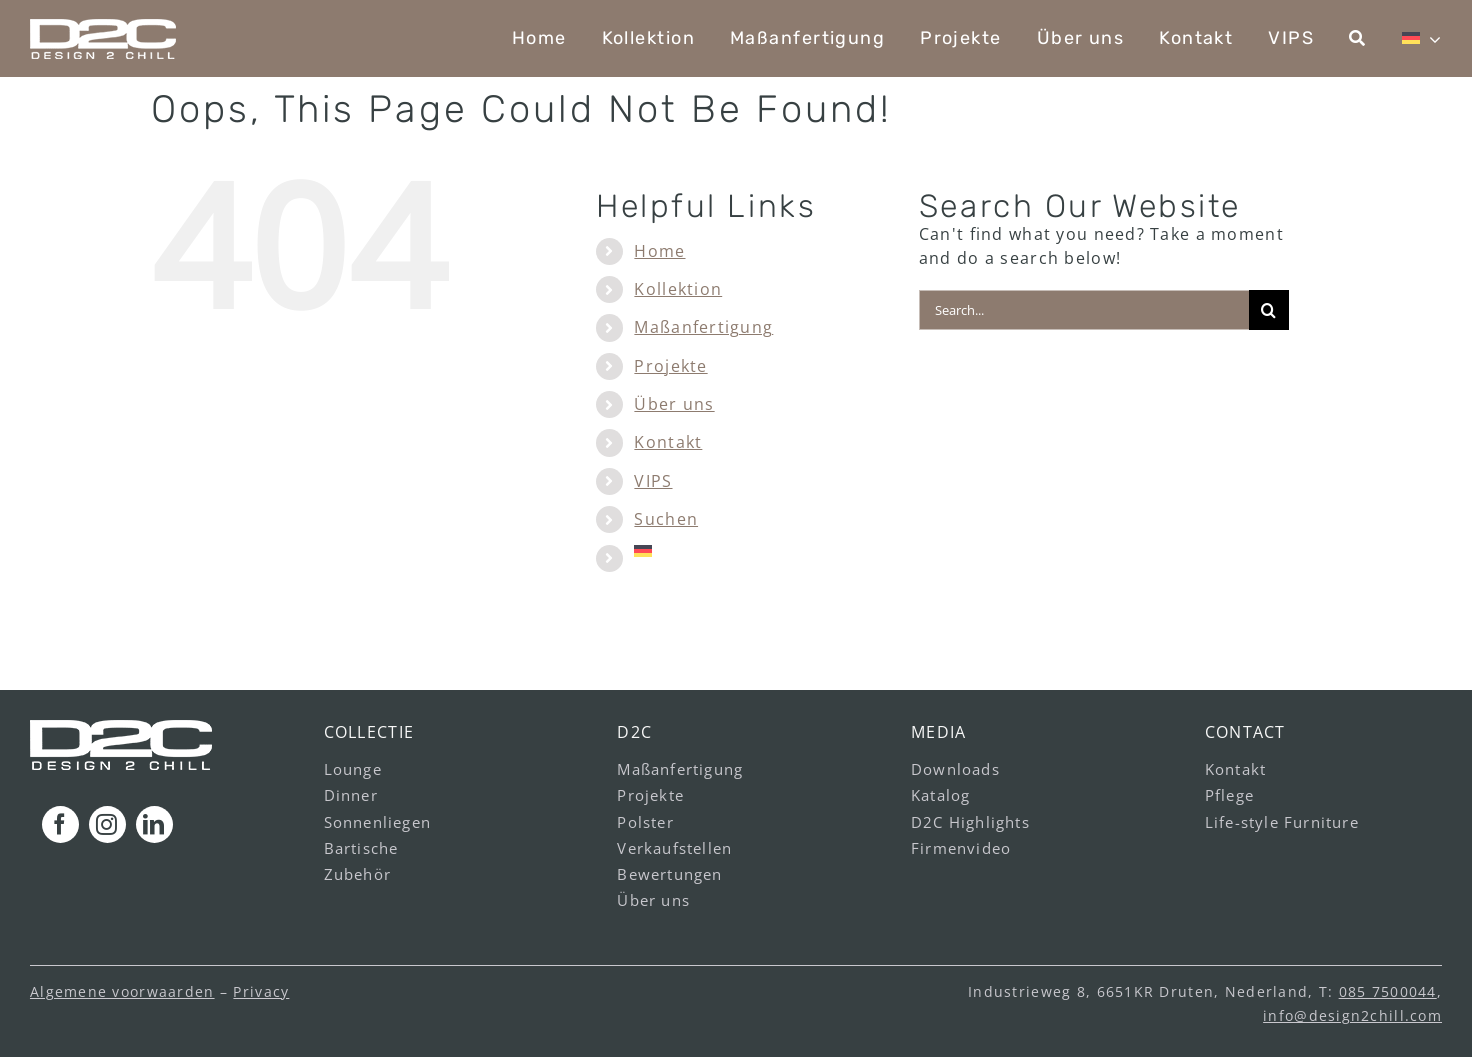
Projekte (670, 366)
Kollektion (678, 289)
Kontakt (668, 442)
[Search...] (1084, 310)
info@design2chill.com (1352, 1015)
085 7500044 (1388, 991)
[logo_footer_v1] (121, 728)
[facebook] (60, 824)
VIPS (653, 481)
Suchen (666, 519)
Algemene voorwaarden (122, 991)
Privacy (261, 991)
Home (659, 251)
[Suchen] (1357, 38)
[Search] (1269, 310)
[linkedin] (154, 824)
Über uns (674, 404)
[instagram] (107, 824)
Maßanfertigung (703, 327)
